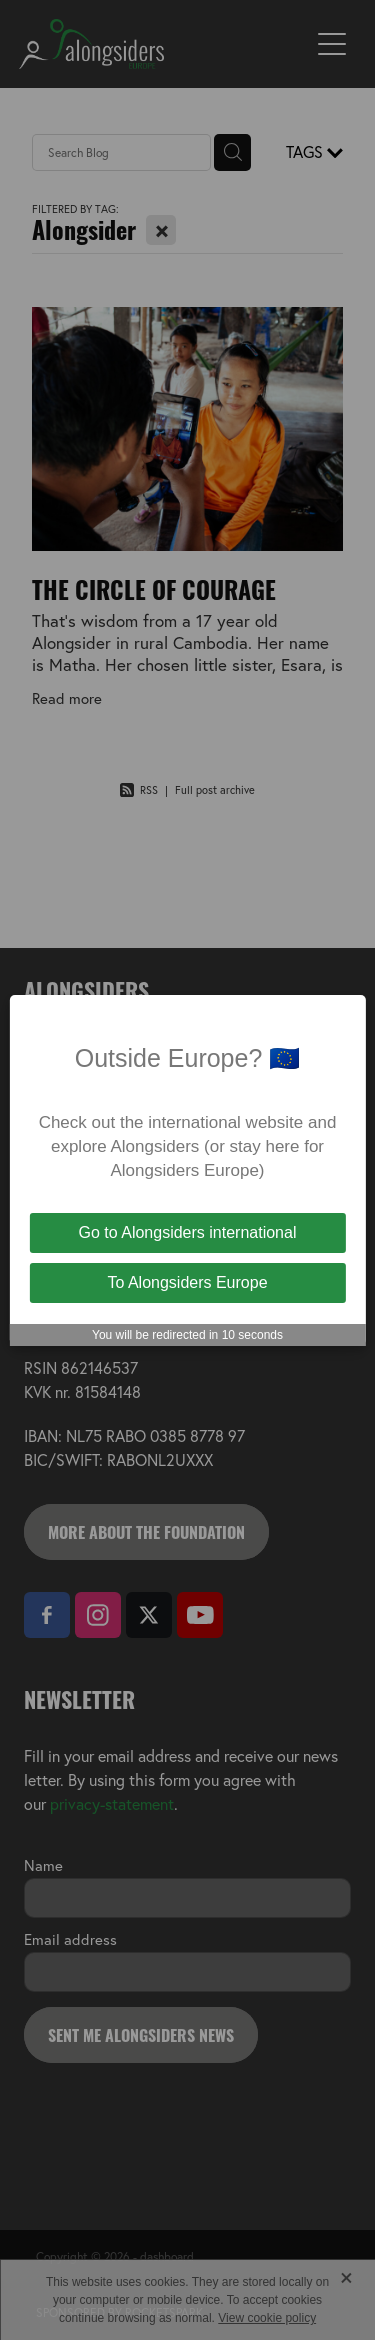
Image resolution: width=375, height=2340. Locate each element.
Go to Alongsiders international (188, 1232)
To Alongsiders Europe (187, 1282)
